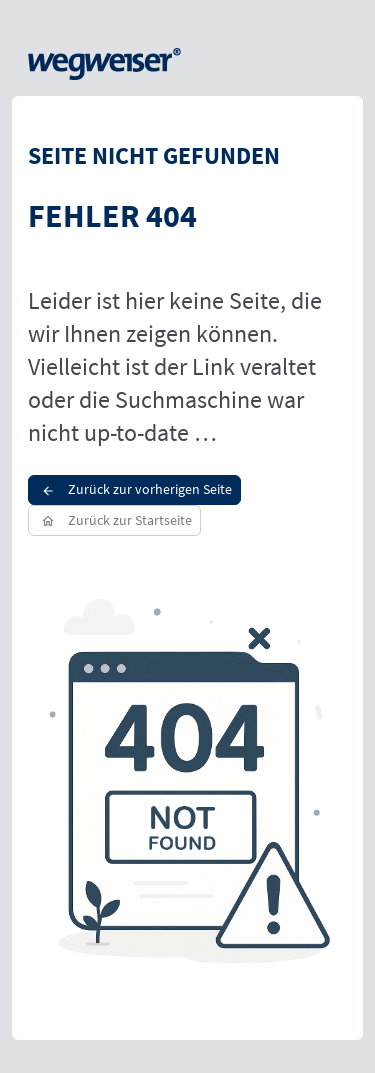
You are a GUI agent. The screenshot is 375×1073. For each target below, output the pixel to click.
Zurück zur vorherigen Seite (134, 489)
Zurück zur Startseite (114, 520)
